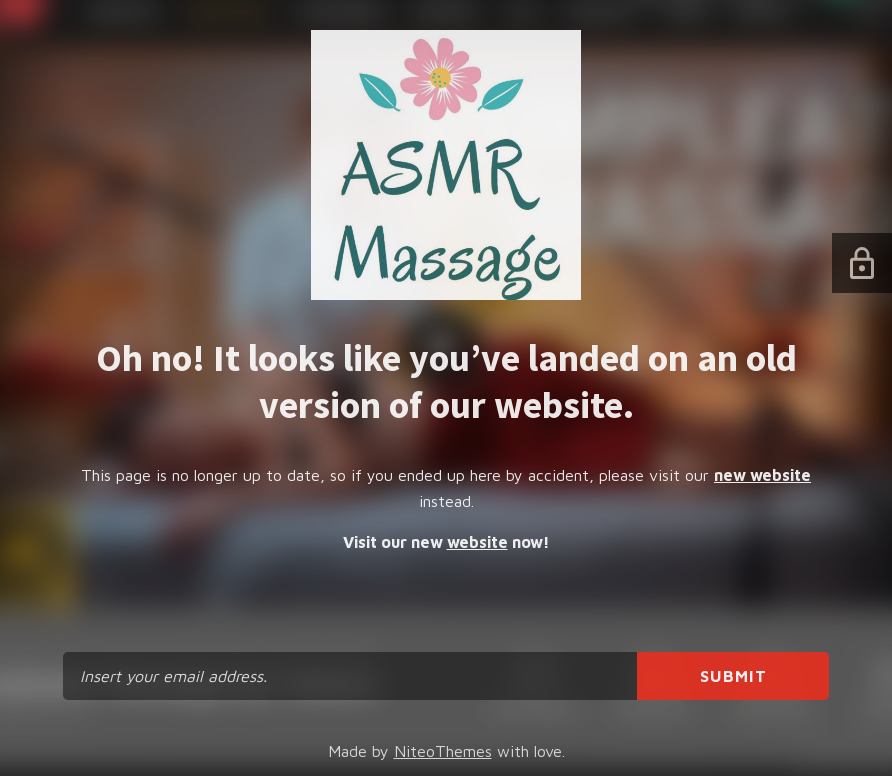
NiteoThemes (443, 751)
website (477, 542)
